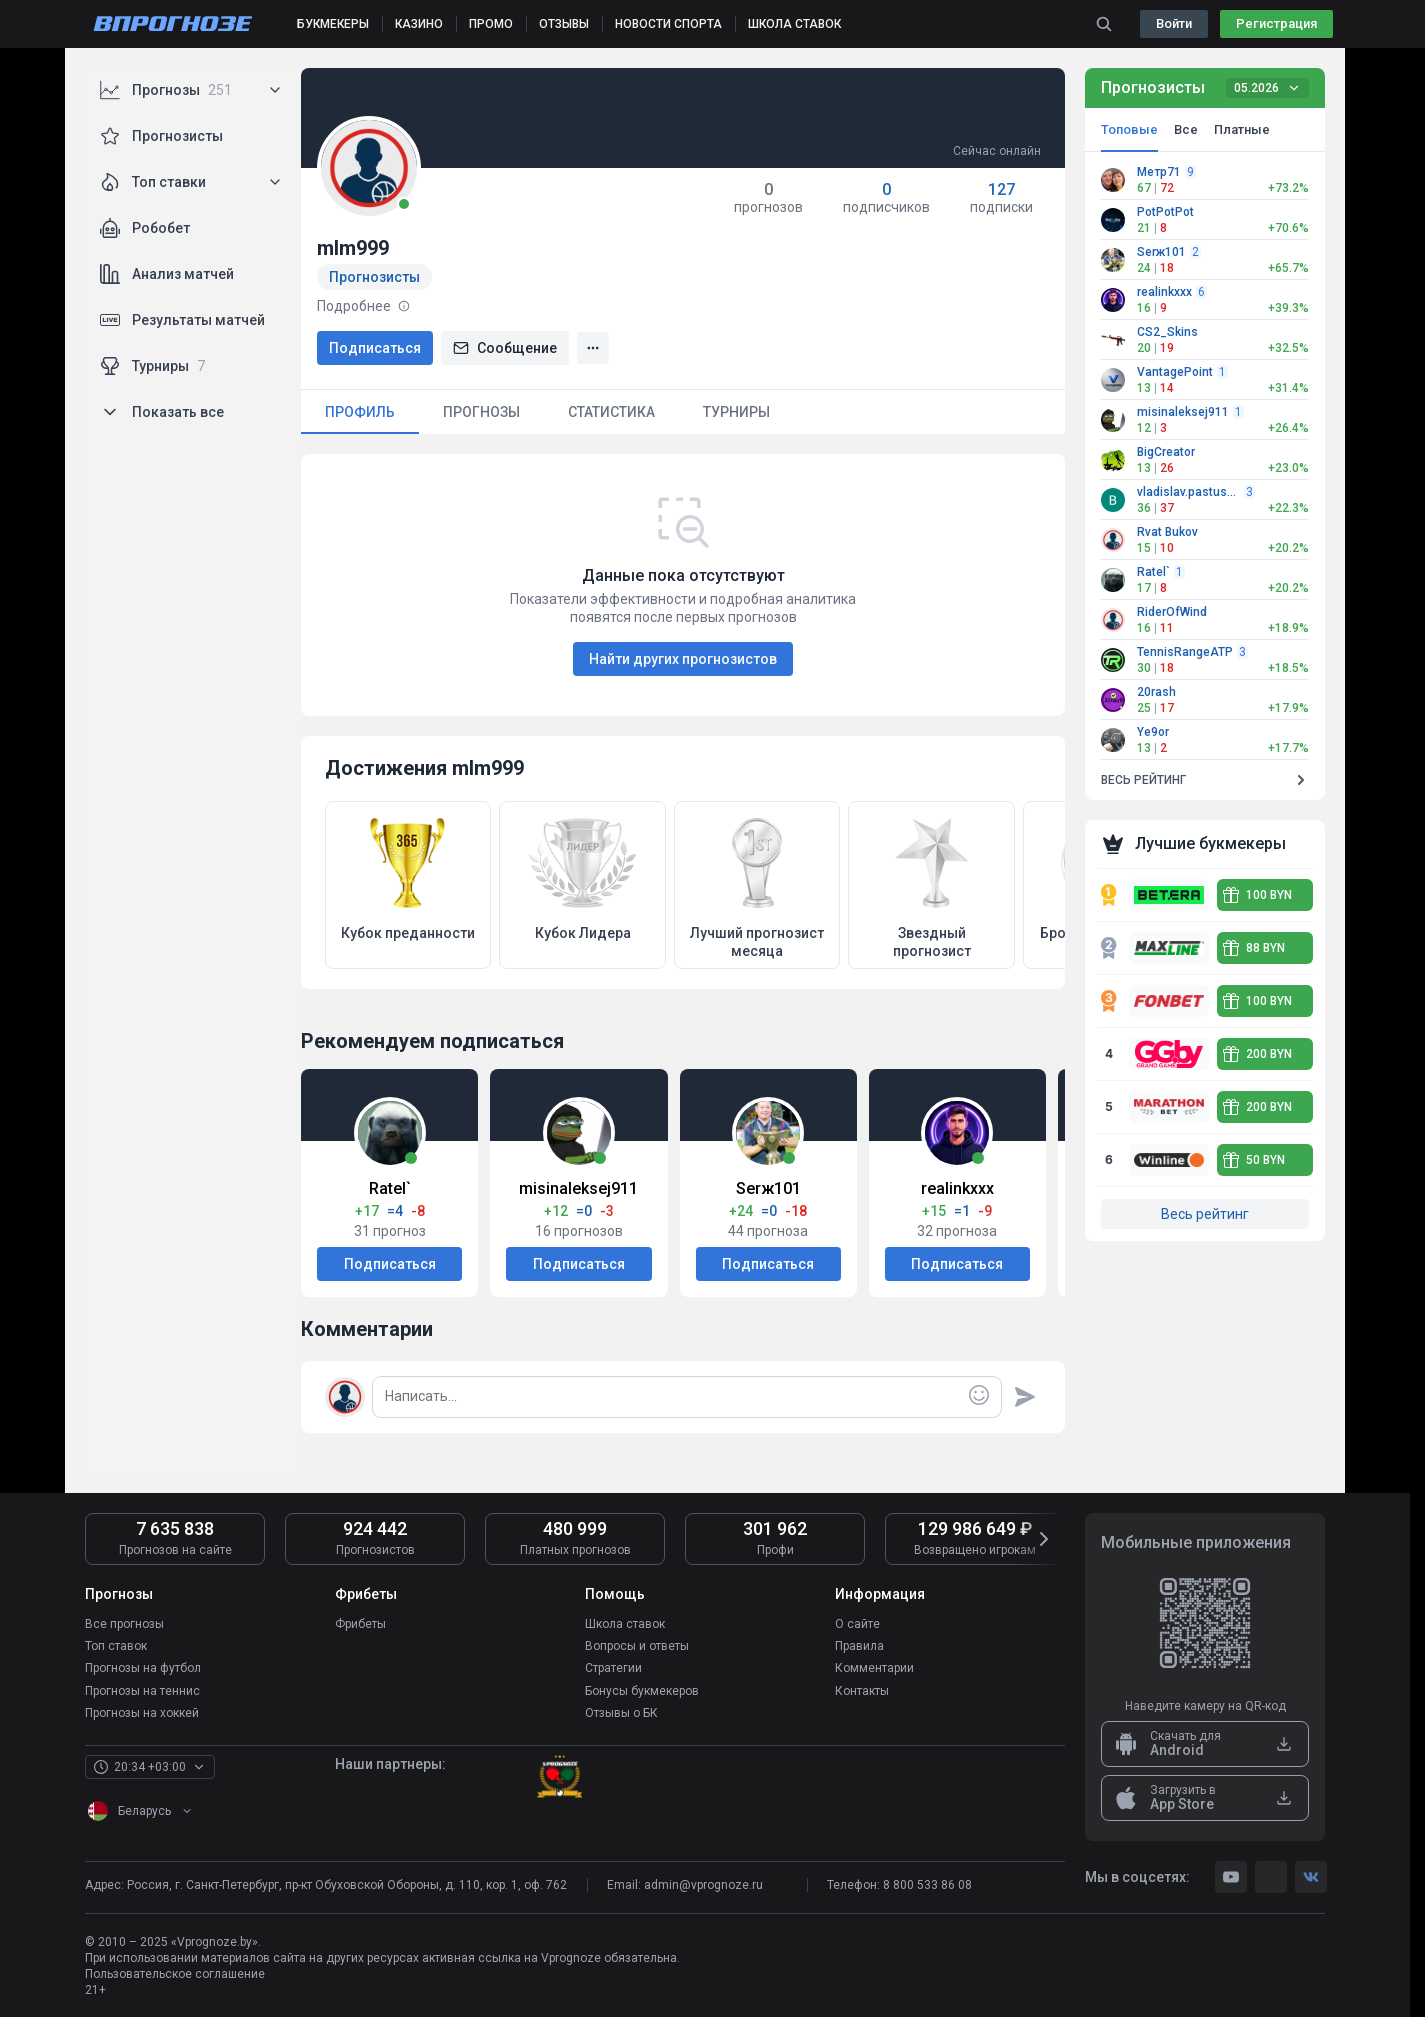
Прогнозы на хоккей (142, 1712)
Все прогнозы (124, 1624)
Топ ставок (116, 1646)
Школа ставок (625, 1624)
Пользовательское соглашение (175, 1973)
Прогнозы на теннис (142, 1690)
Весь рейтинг (1205, 1214)
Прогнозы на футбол (143, 1668)
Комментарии (874, 1668)
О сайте (857, 1624)
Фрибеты (360, 1624)
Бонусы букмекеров (642, 1690)
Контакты (862, 1690)
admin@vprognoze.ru (703, 1884)
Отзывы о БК (621, 1712)
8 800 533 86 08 (927, 1884)
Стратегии (613, 1668)
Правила (859, 1646)
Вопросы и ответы (637, 1646)
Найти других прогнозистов (683, 659)
